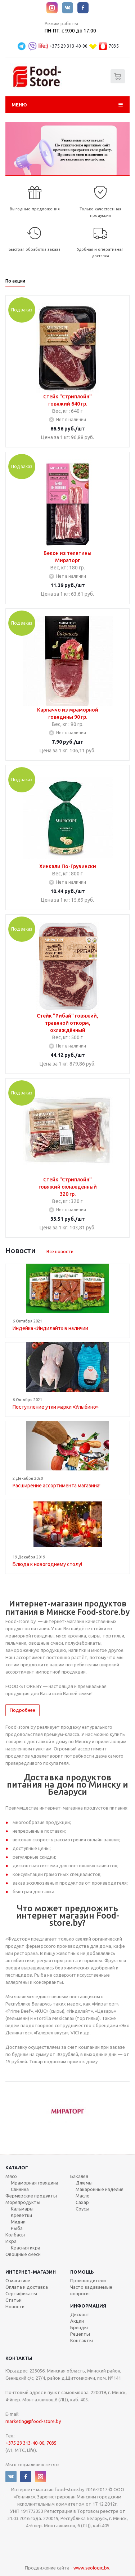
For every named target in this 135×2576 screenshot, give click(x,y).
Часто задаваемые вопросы (91, 2290)
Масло (83, 2195)
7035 (114, 46)
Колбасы (15, 2234)
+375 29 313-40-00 (68, 46)
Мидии (18, 2221)
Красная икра (25, 2247)
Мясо (11, 2176)
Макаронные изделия (99, 2189)
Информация (88, 2305)
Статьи (13, 2299)
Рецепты (80, 2333)
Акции (77, 2320)
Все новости (59, 1251)
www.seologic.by (91, 2567)
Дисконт (80, 2314)
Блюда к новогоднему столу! (47, 1564)
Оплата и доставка (26, 2286)
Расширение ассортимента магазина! (56, 1485)
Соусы (82, 2208)
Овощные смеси (23, 2254)
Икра (11, 2241)
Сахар (82, 2202)
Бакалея (79, 2176)
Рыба (17, 2228)
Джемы (84, 2182)
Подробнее (22, 1710)
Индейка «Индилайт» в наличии (50, 1328)
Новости (14, 2306)
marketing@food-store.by (33, 2421)
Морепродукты (22, 2202)
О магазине (17, 2280)
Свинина (20, 2189)
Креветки (21, 2215)
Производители (88, 2280)
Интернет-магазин (30, 2271)
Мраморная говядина (34, 2182)
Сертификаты (21, 2293)
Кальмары (22, 2208)
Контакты (81, 2340)
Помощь (82, 2271)
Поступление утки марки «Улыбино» (56, 1407)
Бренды (79, 2327)
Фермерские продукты (31, 2195)
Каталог (16, 2167)
